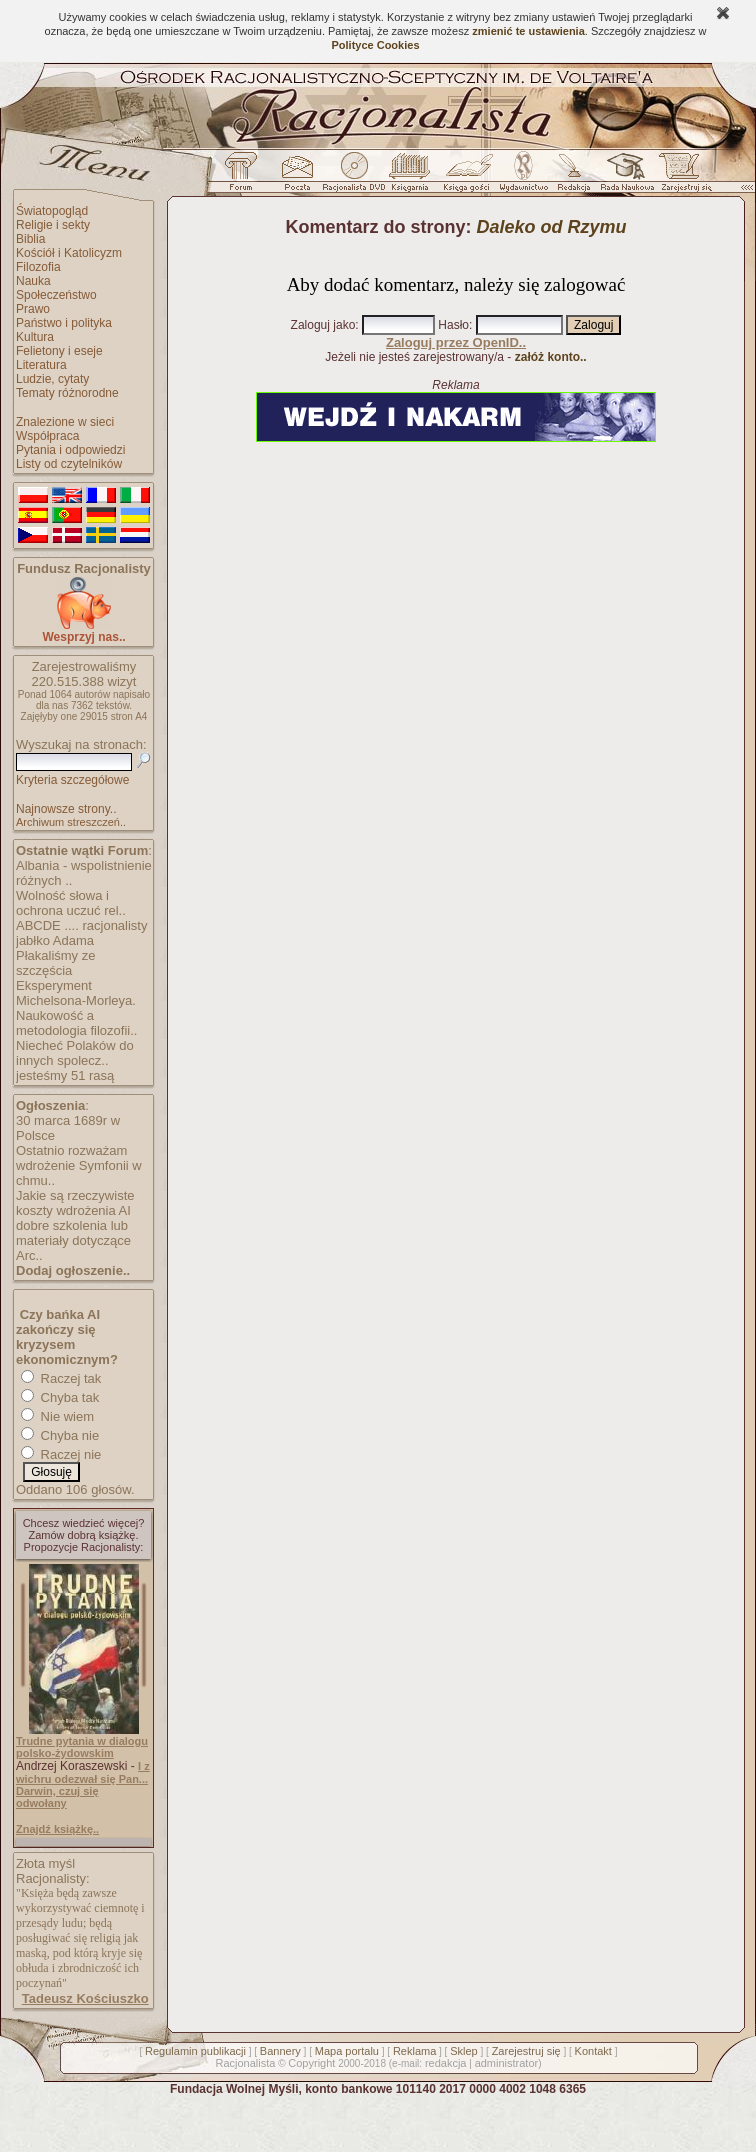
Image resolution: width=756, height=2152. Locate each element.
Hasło (453, 325)
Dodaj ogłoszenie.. (73, 1270)
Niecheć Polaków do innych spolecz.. (75, 1053)
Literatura (41, 365)
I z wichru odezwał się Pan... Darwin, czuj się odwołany (83, 1784)
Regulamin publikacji (195, 2051)
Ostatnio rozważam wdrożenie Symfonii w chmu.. (79, 1165)
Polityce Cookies (375, 45)
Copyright (311, 2063)
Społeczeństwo (56, 295)
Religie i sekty (53, 225)
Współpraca (47, 436)
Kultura (35, 337)
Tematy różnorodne (67, 393)
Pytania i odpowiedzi (70, 450)
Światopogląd (52, 211)
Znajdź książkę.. (57, 1829)
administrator (507, 2063)
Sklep (464, 2051)
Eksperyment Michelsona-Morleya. (76, 993)
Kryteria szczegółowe (72, 780)
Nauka (33, 281)
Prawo (33, 309)
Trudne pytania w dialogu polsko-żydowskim (82, 1747)
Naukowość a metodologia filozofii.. (76, 1023)
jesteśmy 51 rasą (65, 1075)
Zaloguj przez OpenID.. (456, 342)
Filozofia (38, 267)
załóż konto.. (551, 357)
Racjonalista (245, 2063)
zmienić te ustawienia (528, 31)
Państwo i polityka (64, 323)
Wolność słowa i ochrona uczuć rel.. (71, 903)
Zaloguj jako (323, 325)
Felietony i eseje (59, 351)
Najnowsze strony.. (66, 809)
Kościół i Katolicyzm (69, 253)
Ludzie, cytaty (52, 379)
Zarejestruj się (526, 2051)
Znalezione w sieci (65, 422)
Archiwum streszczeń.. (71, 822)
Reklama (414, 2051)
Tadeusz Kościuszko (85, 1998)
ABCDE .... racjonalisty (82, 925)
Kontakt (593, 2051)
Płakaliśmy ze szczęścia (55, 963)
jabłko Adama (55, 940)
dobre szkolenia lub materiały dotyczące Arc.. (73, 1240)
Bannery (280, 2051)
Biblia (30, 239)
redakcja (446, 2063)
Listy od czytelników (69, 464)
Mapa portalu (347, 2051)
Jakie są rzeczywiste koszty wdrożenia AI (75, 1203)
